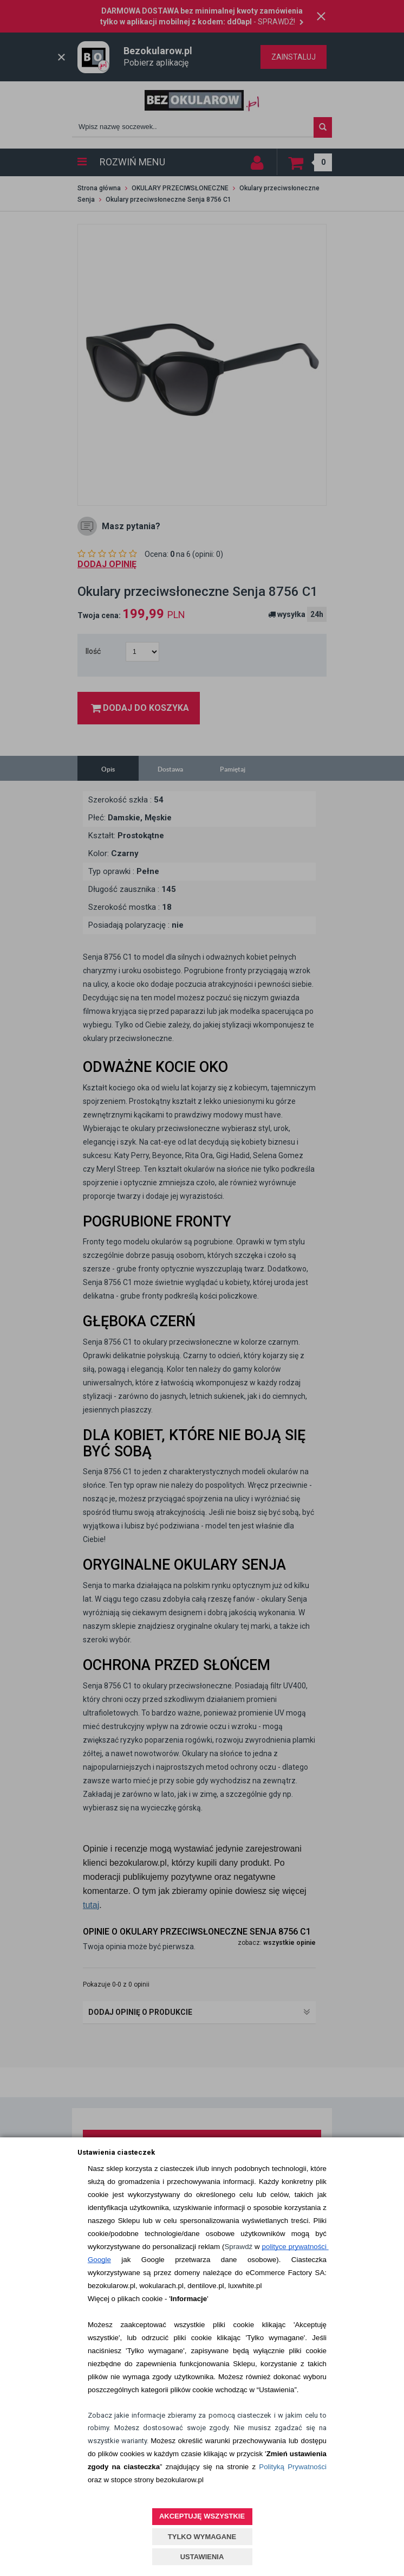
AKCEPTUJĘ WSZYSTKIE (202, 2516)
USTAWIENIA (202, 2557)
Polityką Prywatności (293, 2467)
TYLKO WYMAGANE (202, 2537)
